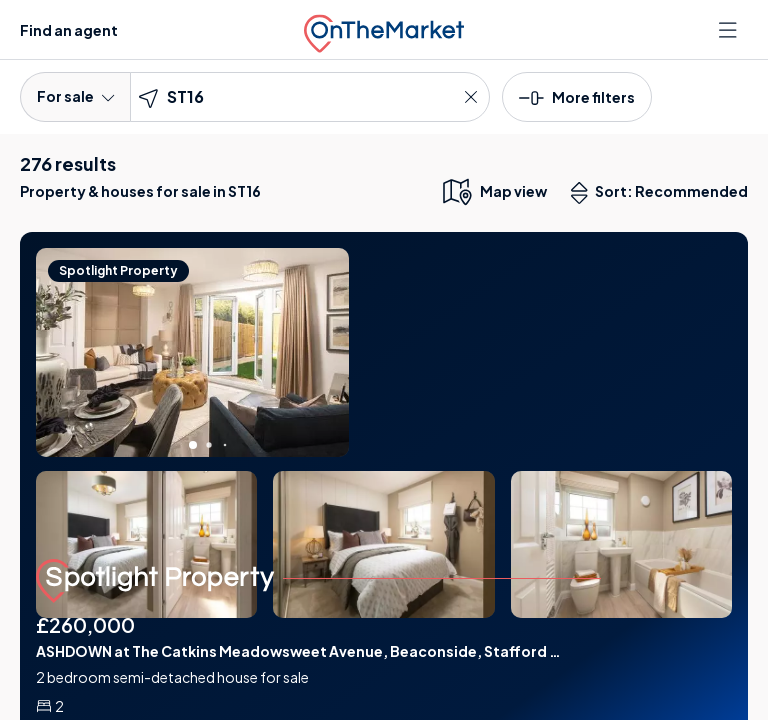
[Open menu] (730, 30)
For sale (75, 96)
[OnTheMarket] (384, 29)
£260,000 (85, 624)
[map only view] (493, 191)
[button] (577, 96)
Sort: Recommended (664, 193)
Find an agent (69, 30)
